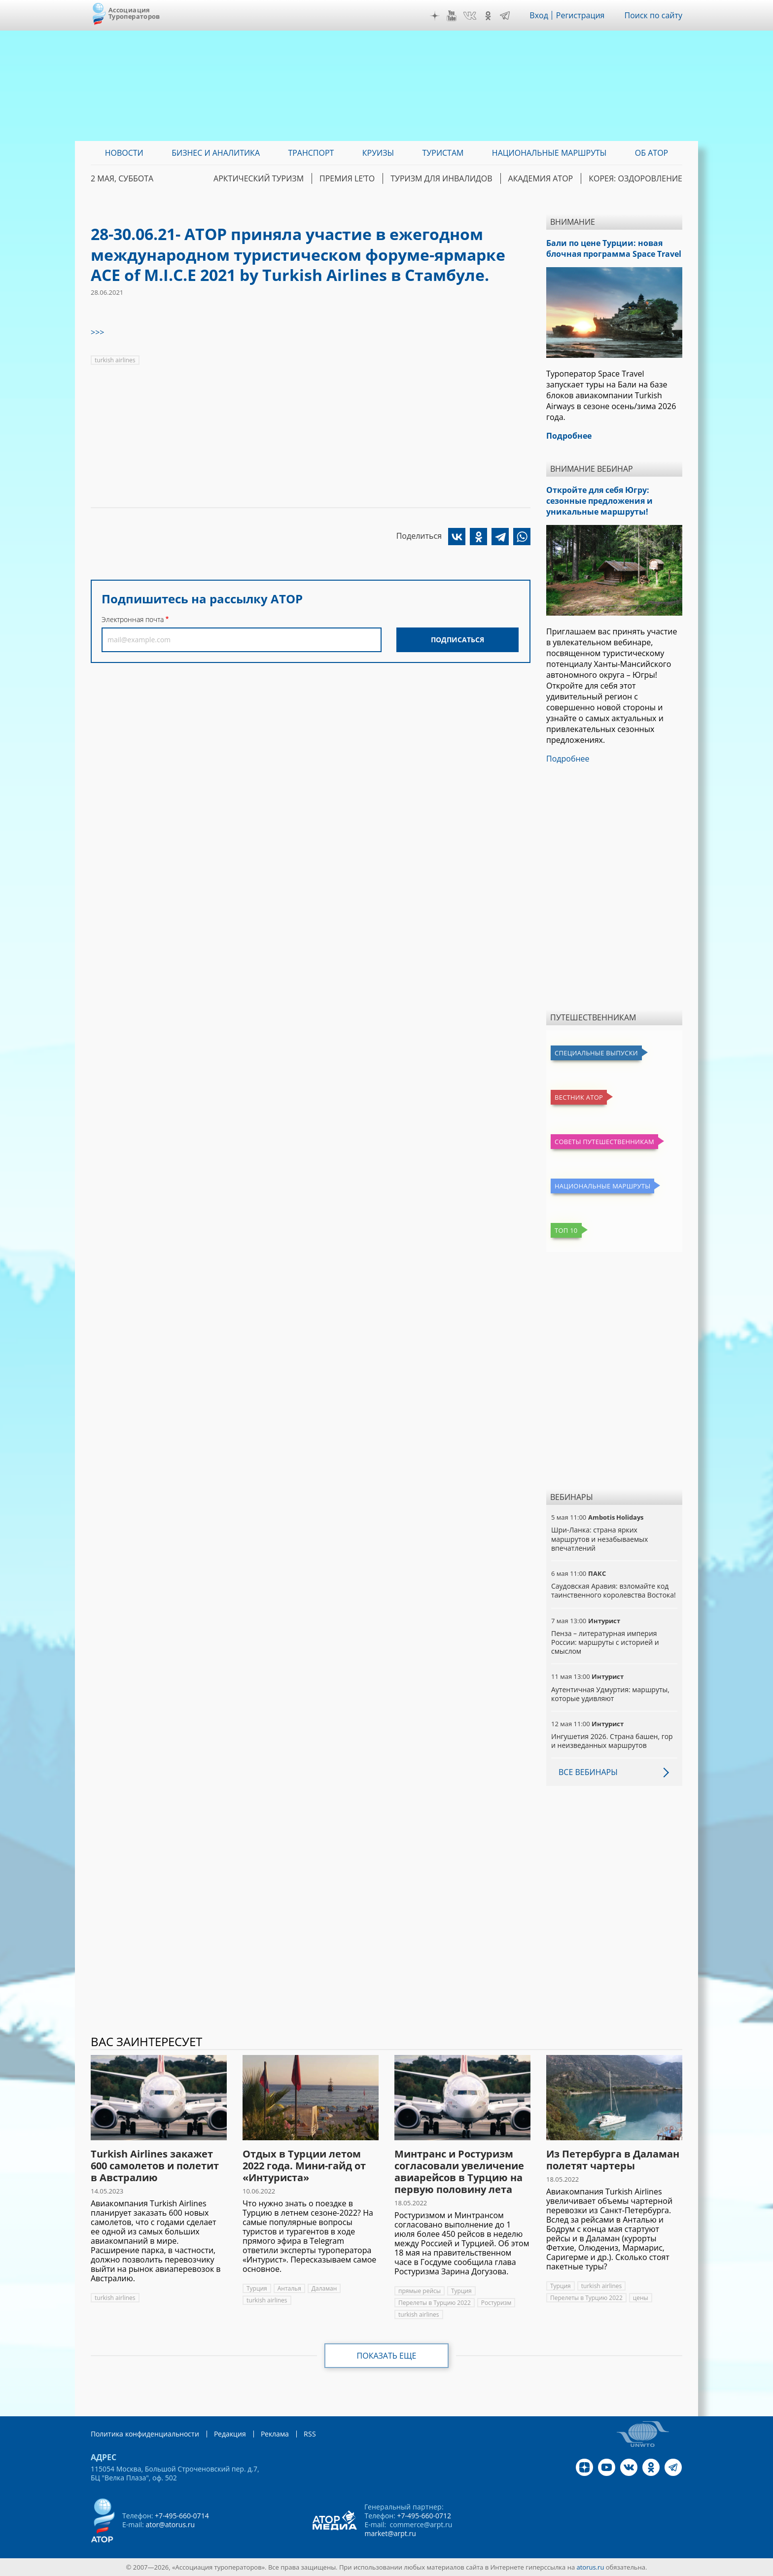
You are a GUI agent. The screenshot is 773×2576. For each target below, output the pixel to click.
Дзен (435, 16)
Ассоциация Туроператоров (134, 13)
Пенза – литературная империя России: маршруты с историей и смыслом (605, 1642)
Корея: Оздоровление (635, 178)
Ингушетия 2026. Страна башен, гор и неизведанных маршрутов (612, 1741)
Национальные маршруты (602, 1186)
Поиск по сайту (653, 15)
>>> (97, 332)
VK (469, 16)
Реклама (275, 2433)
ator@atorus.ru (170, 2524)
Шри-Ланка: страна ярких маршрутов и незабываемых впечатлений (599, 1538)
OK (488, 15)
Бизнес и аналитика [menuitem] (216, 152)
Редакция (230, 2433)
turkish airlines (115, 360)
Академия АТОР (540, 178)
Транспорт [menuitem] (311, 152)
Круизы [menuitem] (378, 152)
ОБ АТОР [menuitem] (651, 152)
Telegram (505, 16)
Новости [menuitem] (124, 152)
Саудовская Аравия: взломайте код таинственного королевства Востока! (613, 1590)
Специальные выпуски (596, 1052)
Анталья (289, 2288)
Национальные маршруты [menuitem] (549, 152)
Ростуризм (496, 2302)
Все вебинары (588, 1772)
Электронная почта (133, 619)
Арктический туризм (258, 178)
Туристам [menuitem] (443, 152)
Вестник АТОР (579, 1097)
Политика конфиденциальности (145, 2433)
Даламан (324, 2288)
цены (640, 2298)
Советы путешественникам (604, 1141)
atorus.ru (590, 2567)
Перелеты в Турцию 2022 (434, 2302)
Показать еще (387, 2355)
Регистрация (580, 15)
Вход (538, 15)
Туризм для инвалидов (441, 178)
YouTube (452, 15)
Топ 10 (566, 1230)
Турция (256, 2288)
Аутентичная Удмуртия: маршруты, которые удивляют (610, 1694)
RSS (310, 2433)
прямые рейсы (419, 2291)
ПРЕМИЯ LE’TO (347, 178)
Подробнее (568, 758)
